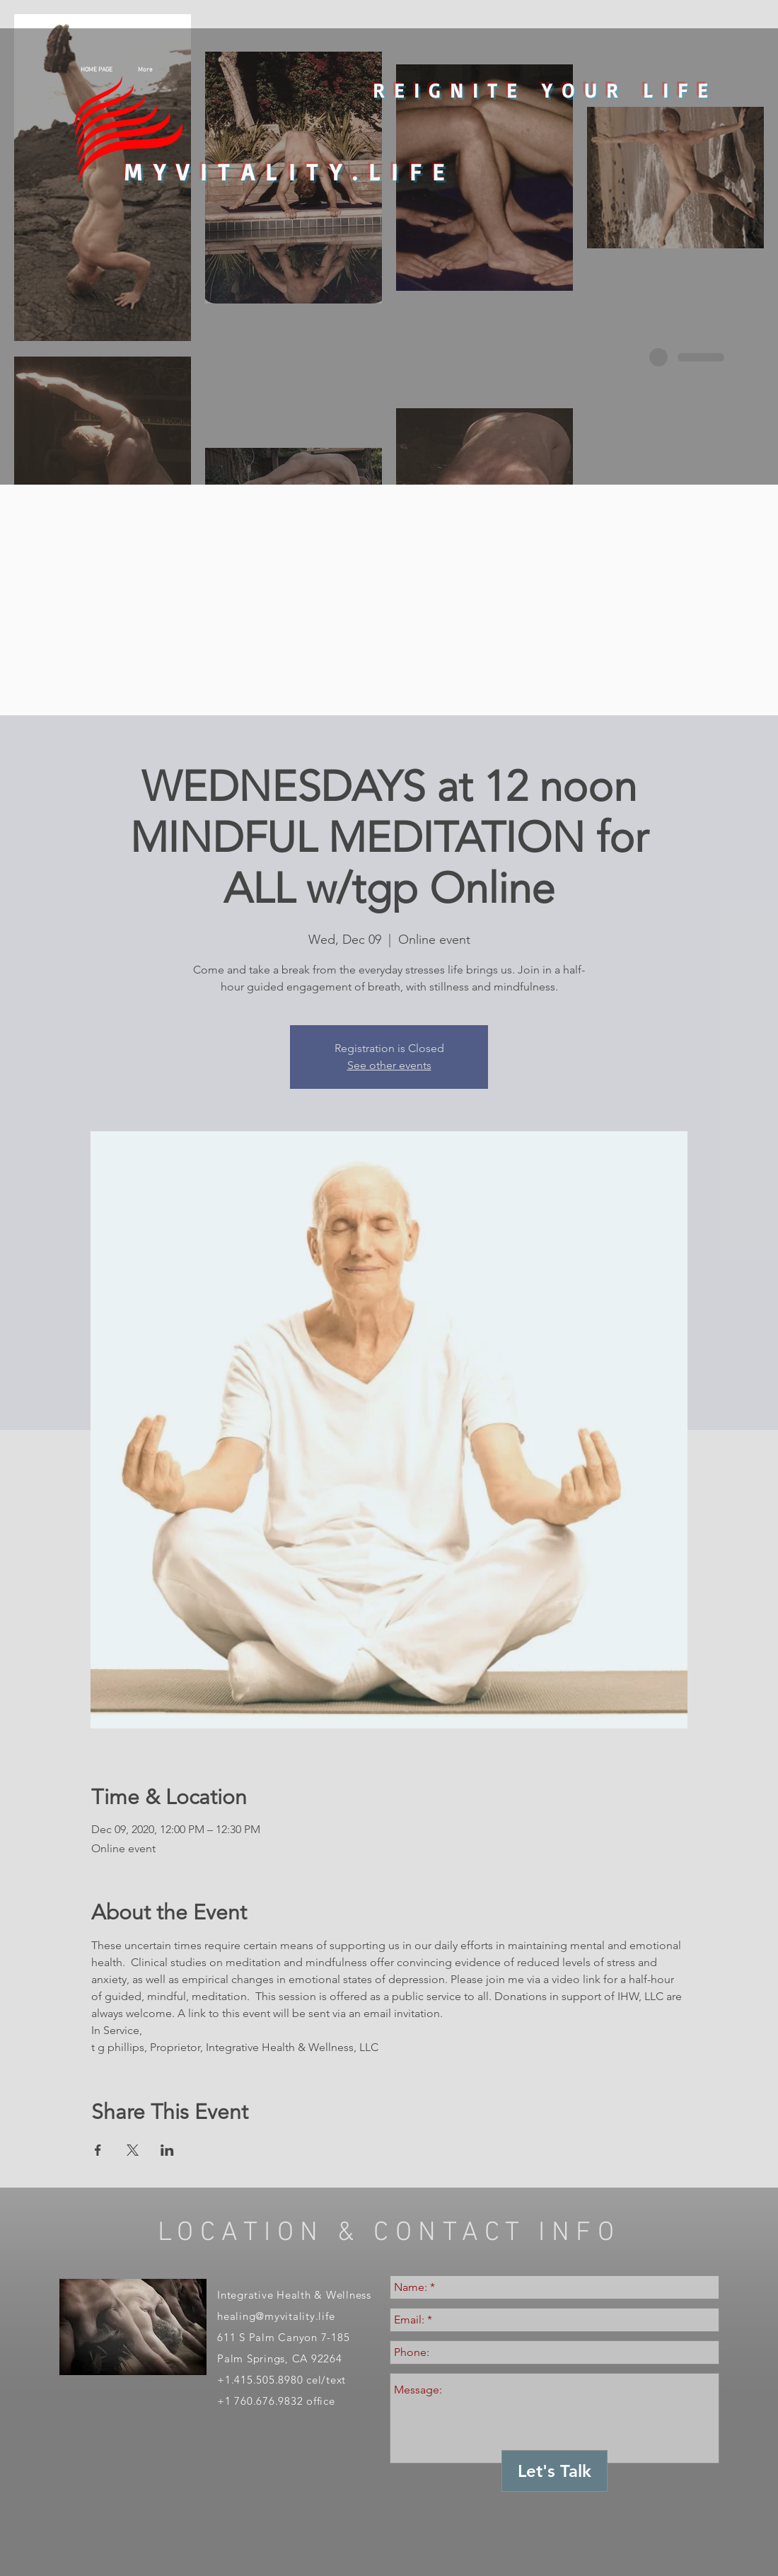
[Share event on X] (132, 2150)
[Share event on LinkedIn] (167, 2150)
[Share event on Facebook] (98, 2150)
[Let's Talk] (554, 2471)
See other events (389, 1065)
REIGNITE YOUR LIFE (545, 90)
